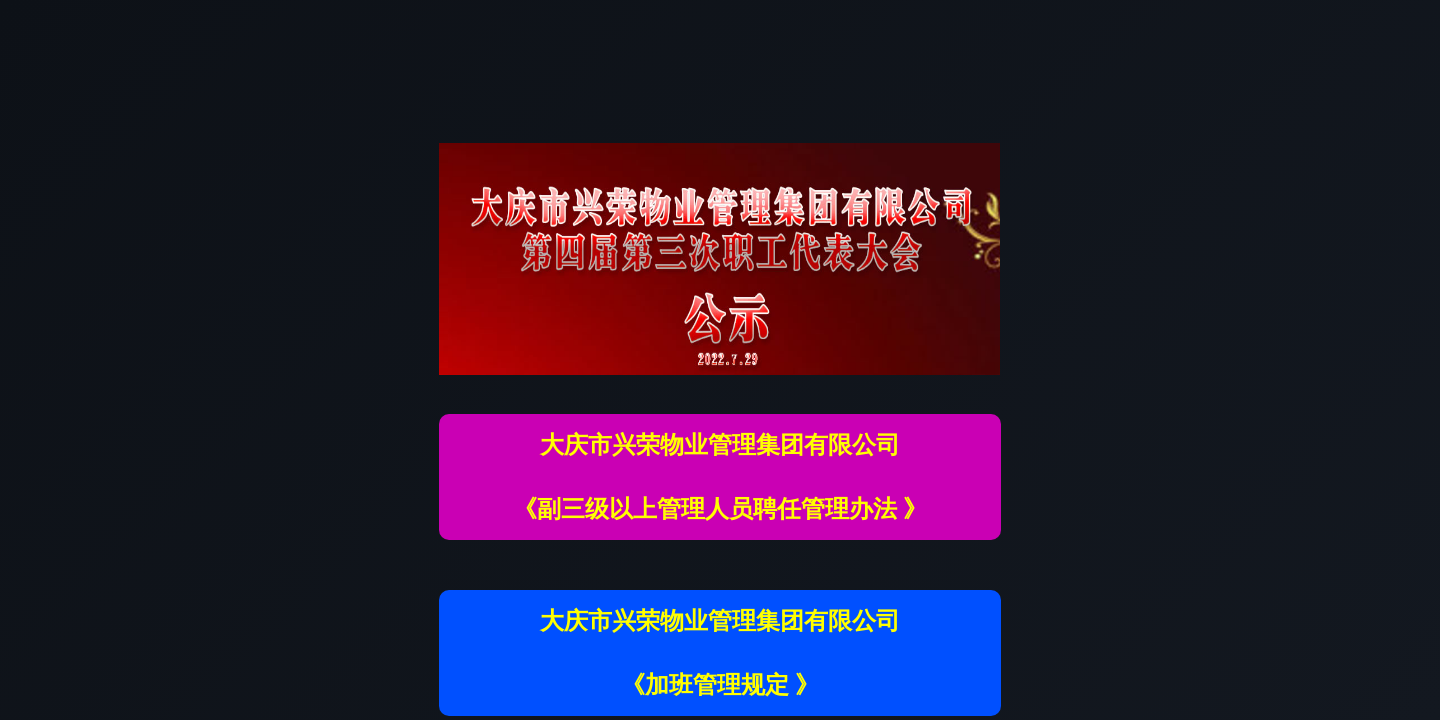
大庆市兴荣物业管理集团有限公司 (720, 444)
